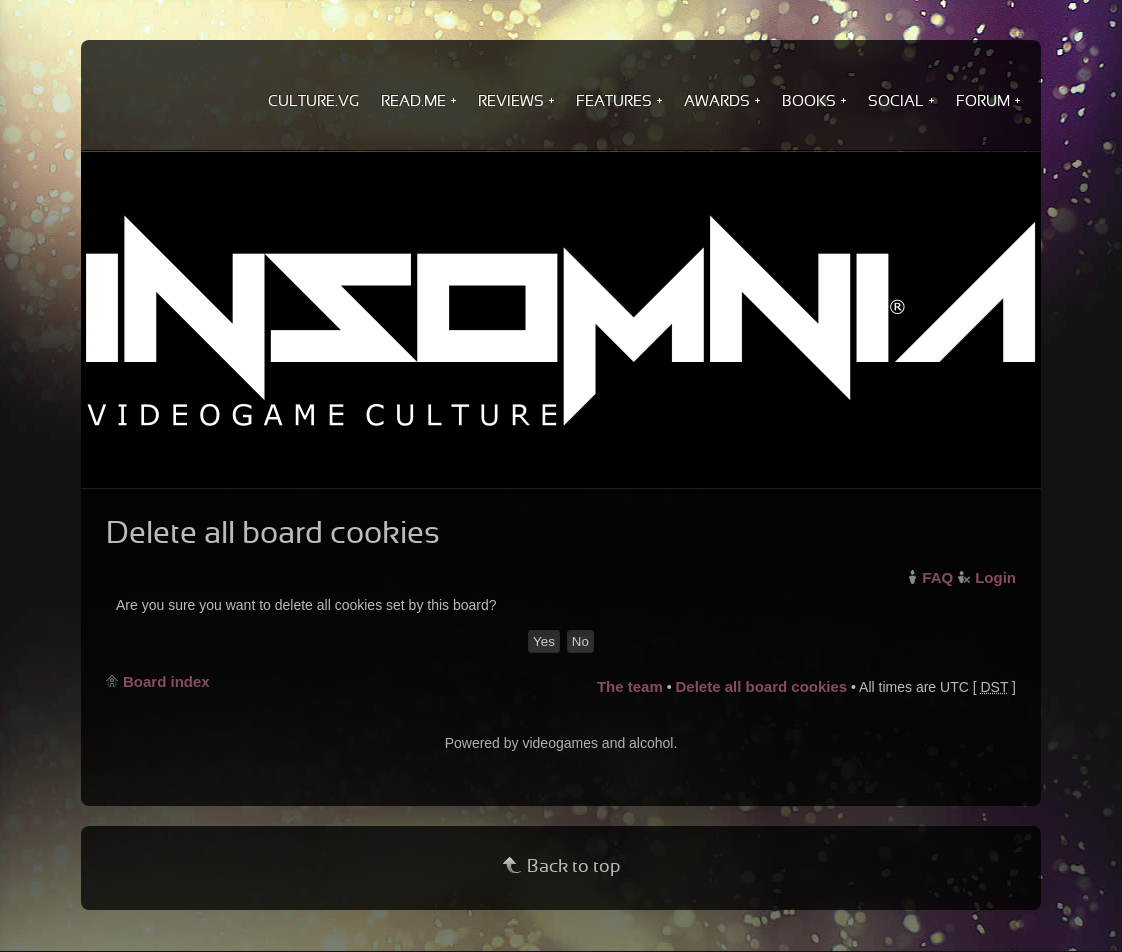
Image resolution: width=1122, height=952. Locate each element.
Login (995, 577)
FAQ (937, 577)
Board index (166, 681)
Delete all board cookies (761, 686)
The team (630, 686)
